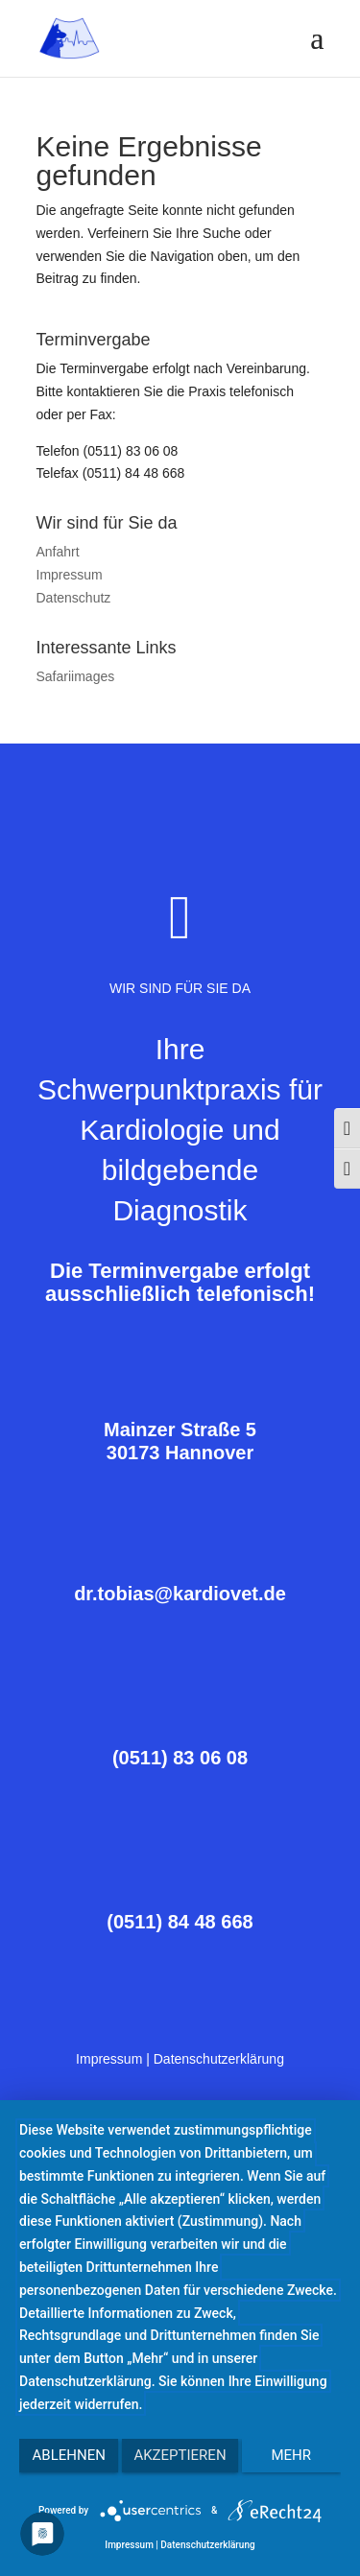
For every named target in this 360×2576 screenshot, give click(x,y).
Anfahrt (58, 551)
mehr (292, 2455)
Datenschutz (73, 597)
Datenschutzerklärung (219, 2059)
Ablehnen (69, 2455)
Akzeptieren (179, 2455)
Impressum (69, 574)
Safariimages (75, 676)
